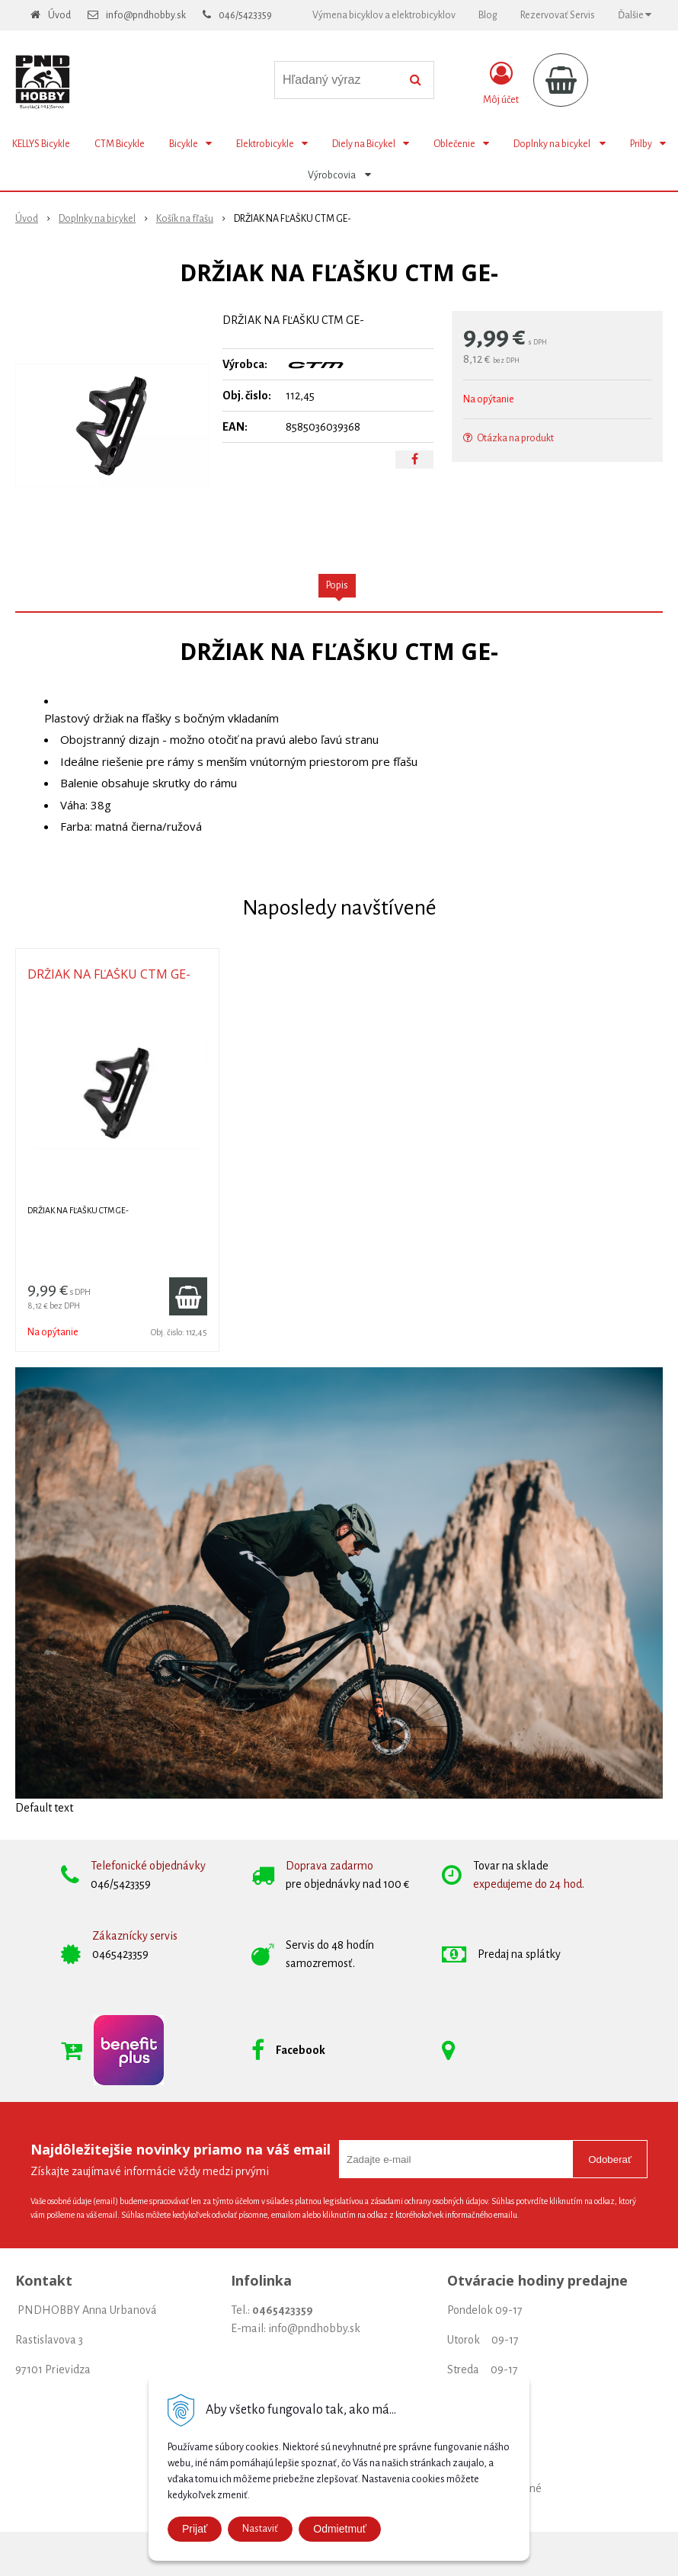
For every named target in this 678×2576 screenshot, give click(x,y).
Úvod (59, 15)
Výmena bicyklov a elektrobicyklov (384, 15)
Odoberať (610, 2159)
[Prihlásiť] (501, 83)
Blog (487, 15)
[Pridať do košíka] (188, 1296)
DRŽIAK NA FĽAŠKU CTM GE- (108, 974)
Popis (337, 585)
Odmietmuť (339, 2529)
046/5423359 (245, 15)
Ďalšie (634, 15)
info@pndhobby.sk (146, 15)
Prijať (194, 2529)
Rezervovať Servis (557, 15)
